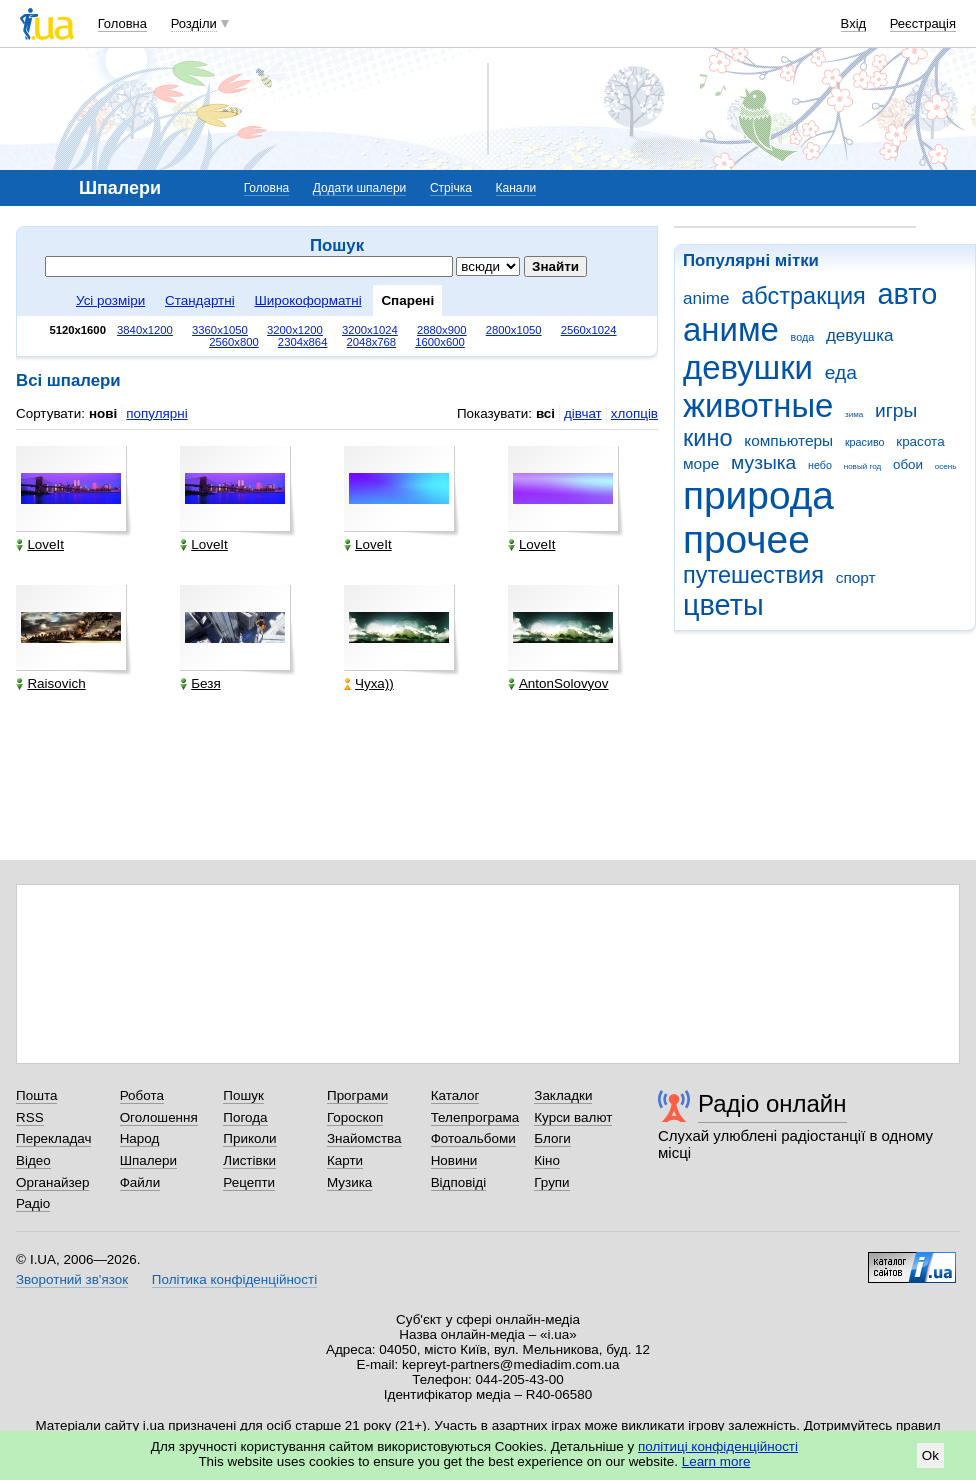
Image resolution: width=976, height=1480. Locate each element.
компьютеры (788, 440)
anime (706, 298)
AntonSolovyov (558, 683)
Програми (357, 1095)
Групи (551, 1182)
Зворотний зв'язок (72, 1279)
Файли (140, 1182)
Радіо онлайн (772, 1103)
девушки (748, 367)
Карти (345, 1160)
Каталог (455, 1095)
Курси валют (573, 1117)
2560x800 (234, 342)
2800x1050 (514, 330)
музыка (763, 462)
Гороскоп (355, 1117)
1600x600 (440, 342)
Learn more (716, 1461)
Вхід (854, 23)
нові (103, 413)
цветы (723, 605)
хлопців (634, 413)
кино (708, 438)
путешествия (753, 575)
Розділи (194, 23)
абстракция (803, 296)
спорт (856, 577)
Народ (140, 1138)
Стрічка (451, 188)
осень (946, 466)
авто (908, 294)
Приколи (249, 1138)
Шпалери (148, 1160)
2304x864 (303, 342)
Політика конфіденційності (234, 1279)
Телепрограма (475, 1117)
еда (841, 372)
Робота (142, 1095)
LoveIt (40, 544)
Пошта (36, 1095)
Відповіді (459, 1182)
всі (545, 413)
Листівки (249, 1160)
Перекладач (53, 1138)
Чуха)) (369, 683)
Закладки (563, 1095)
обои (908, 464)
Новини (454, 1160)
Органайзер (52, 1182)
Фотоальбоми (473, 1138)
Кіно (547, 1160)
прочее (746, 539)
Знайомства (364, 1138)
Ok (930, 1455)
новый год (862, 466)
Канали (516, 188)
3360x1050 (220, 330)
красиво (865, 442)
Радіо (33, 1203)
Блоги (552, 1138)
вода (803, 337)
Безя (200, 683)
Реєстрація (923, 23)
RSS (30, 1117)
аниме (731, 329)
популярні (156, 413)
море (701, 463)
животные (758, 405)
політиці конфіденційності (718, 1446)
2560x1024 (589, 330)
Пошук (243, 1095)
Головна (122, 23)
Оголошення (159, 1117)
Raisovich (50, 683)
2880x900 (442, 330)
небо (820, 465)
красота (920, 441)
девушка (860, 335)
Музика (349, 1182)
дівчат (583, 413)
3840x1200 (145, 330)
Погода (245, 1117)
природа (758, 495)
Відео (33, 1160)
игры (896, 410)
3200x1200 (295, 330)
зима (854, 414)
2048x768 (372, 342)
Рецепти (249, 1182)
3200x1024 (370, 330)
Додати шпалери (359, 188)
